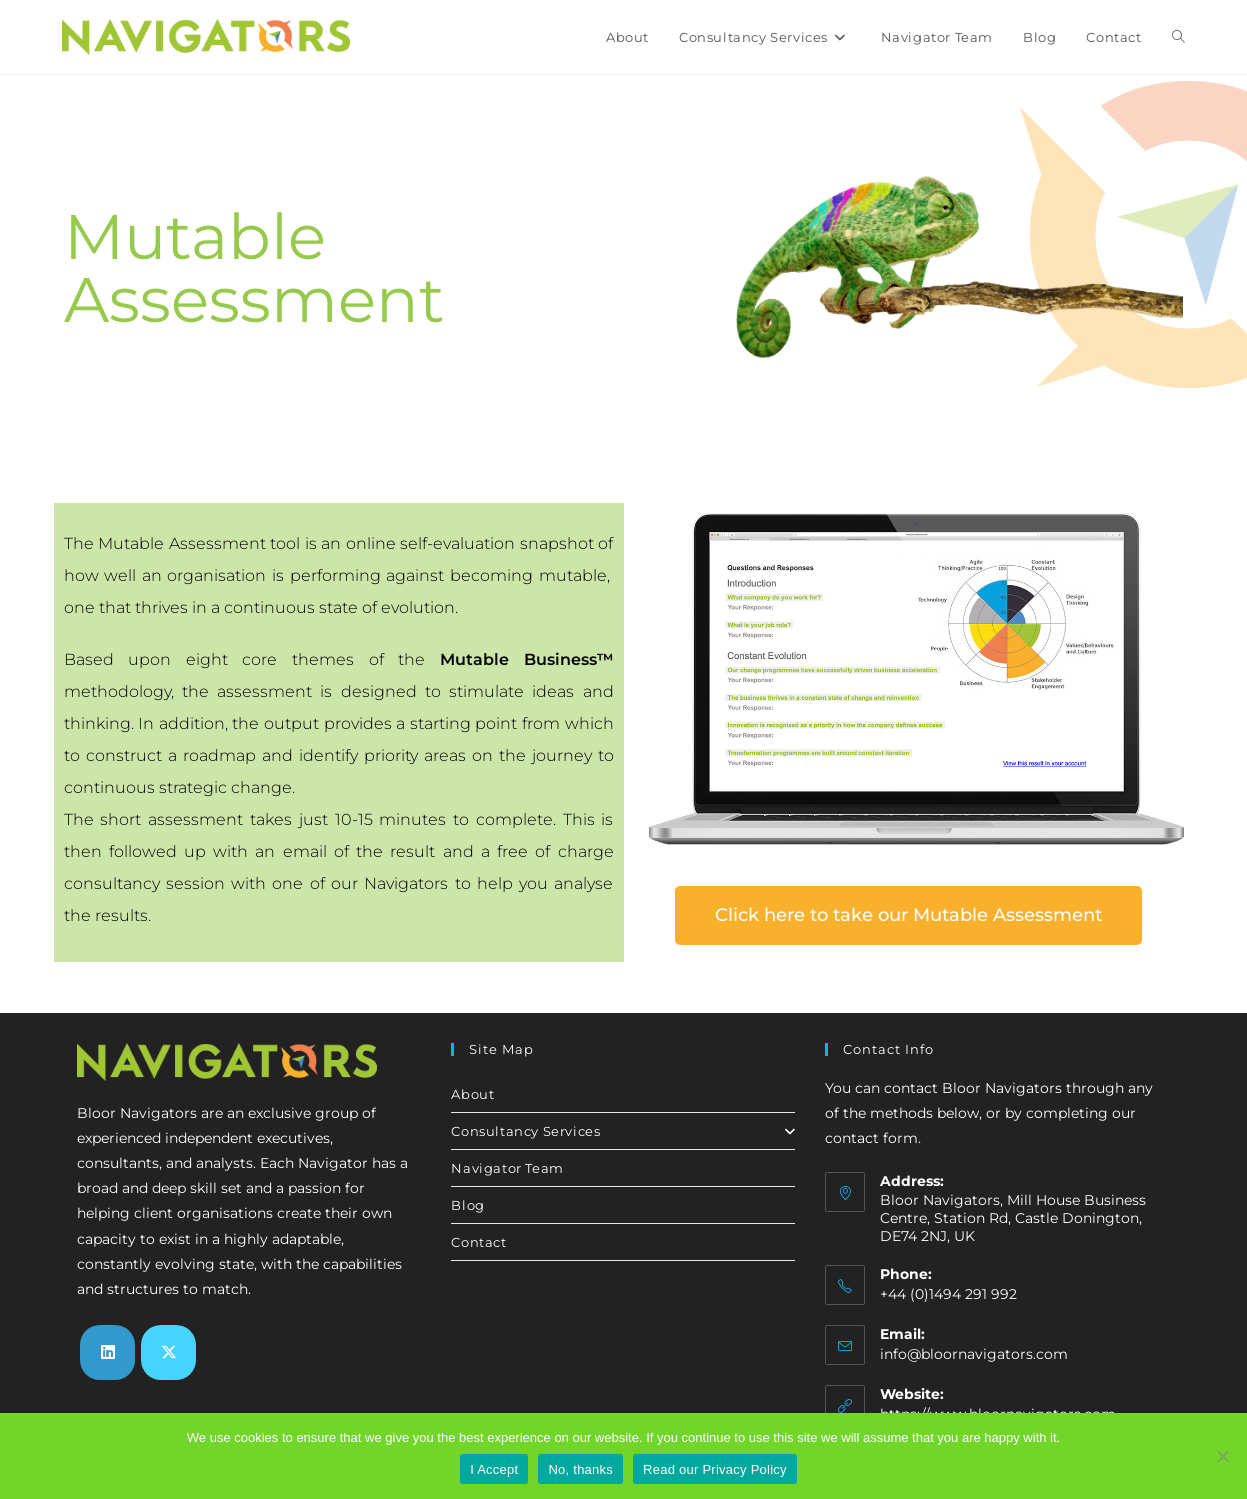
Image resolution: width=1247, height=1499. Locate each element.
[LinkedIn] (107, 1352)
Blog (467, 1205)
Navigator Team (507, 1168)
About (472, 1094)
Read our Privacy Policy (715, 1469)
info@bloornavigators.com (974, 1354)
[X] (168, 1352)
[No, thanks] (1222, 1456)
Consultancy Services (623, 1131)
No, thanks (580, 1469)
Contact (478, 1242)
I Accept (494, 1469)
